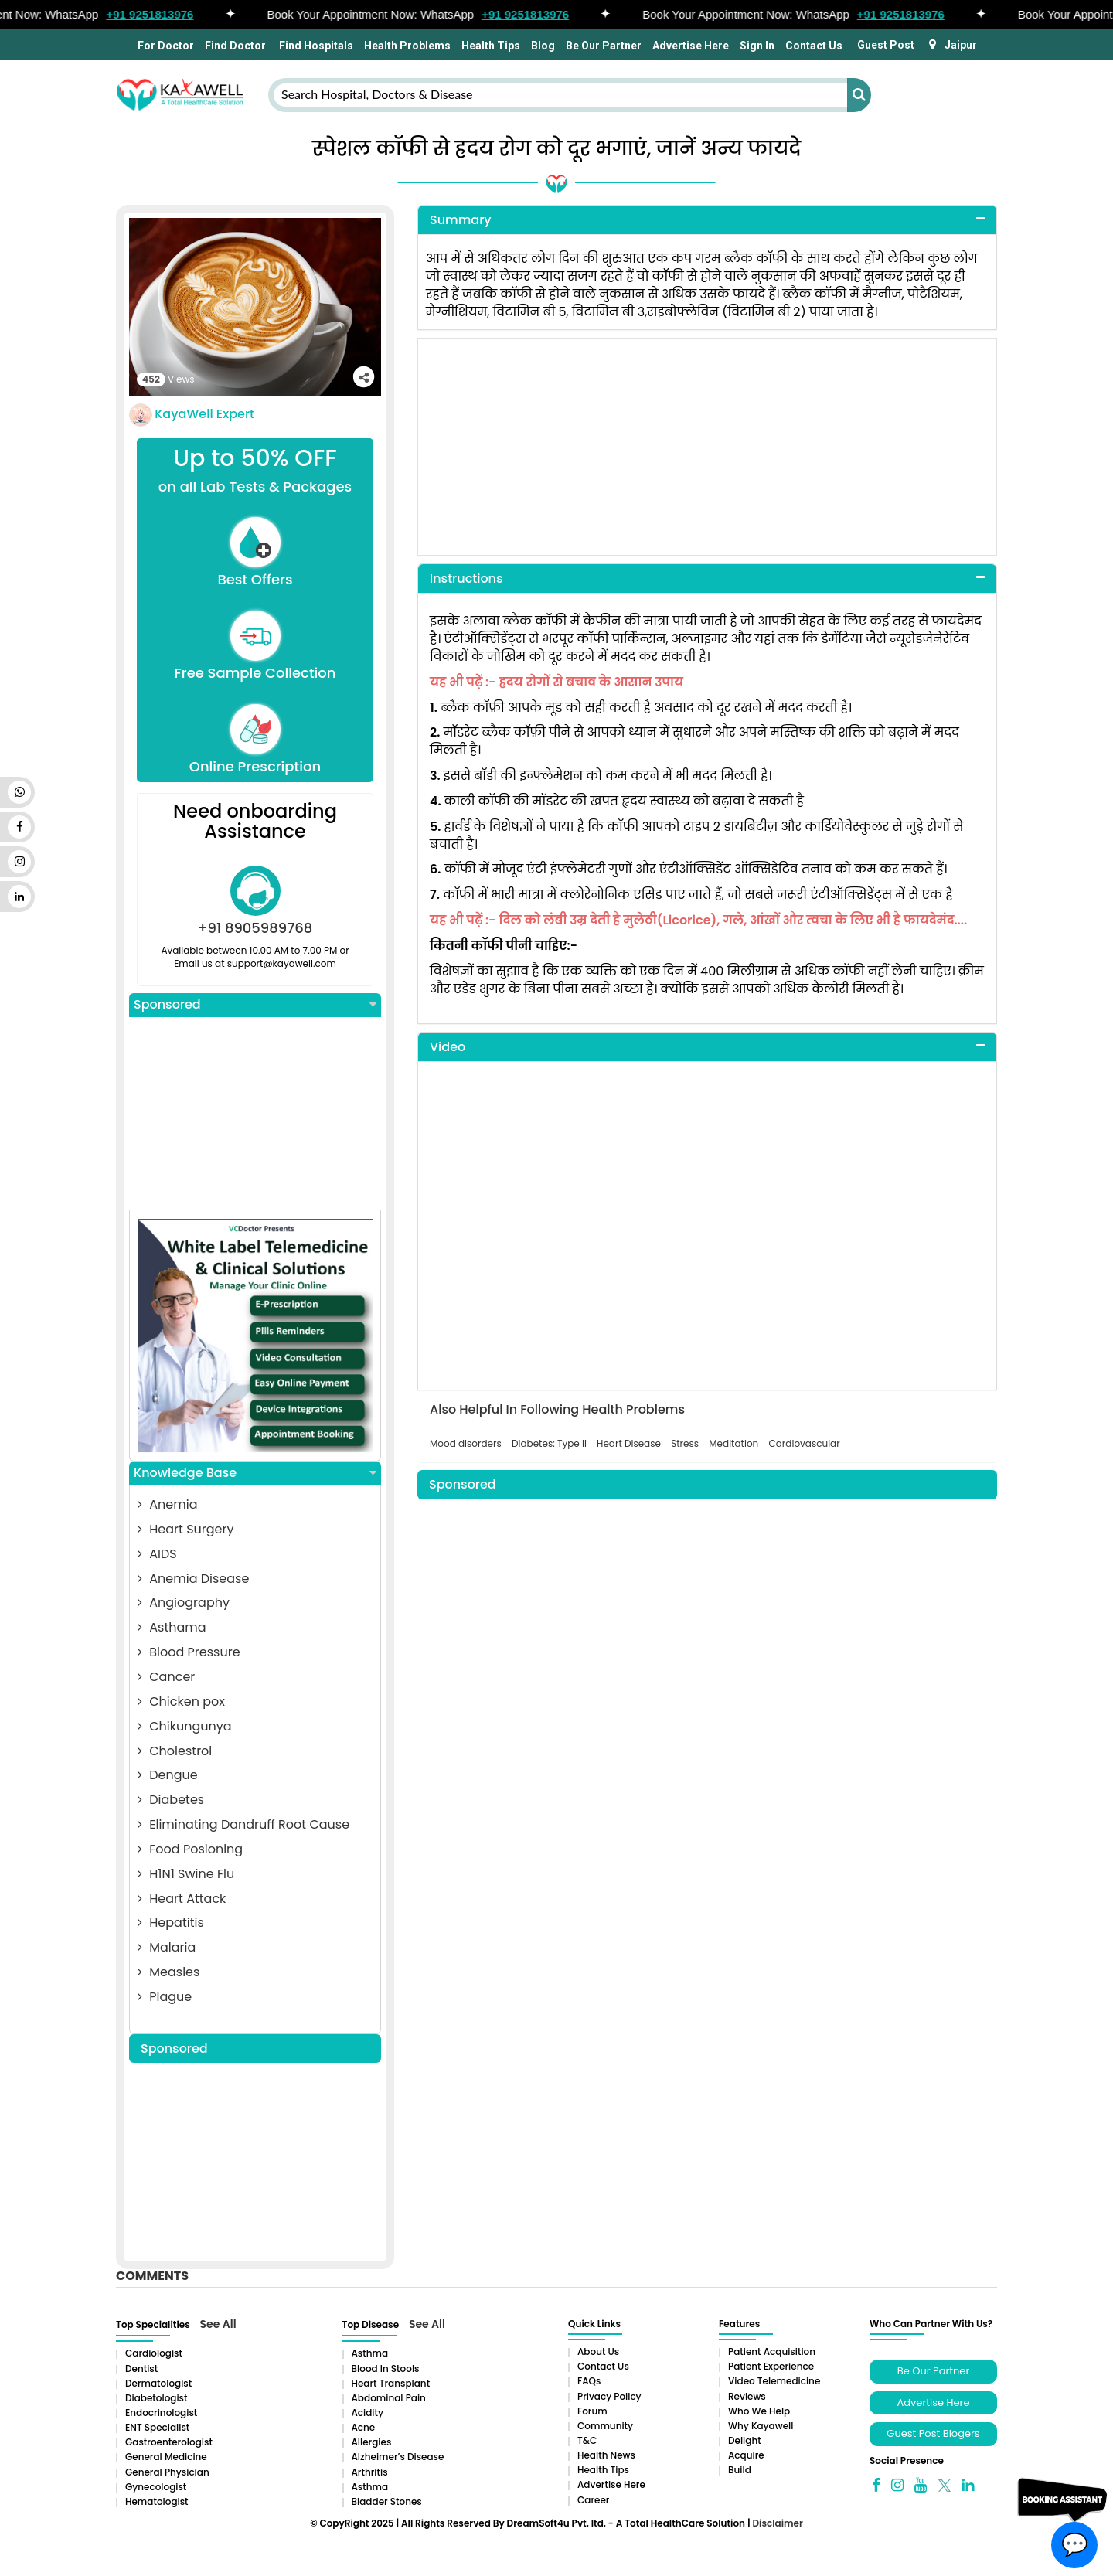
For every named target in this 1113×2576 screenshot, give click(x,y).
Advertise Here (690, 45)
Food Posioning (190, 1849)
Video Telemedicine (774, 2380)
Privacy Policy (609, 2396)
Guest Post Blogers (933, 2433)
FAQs (589, 2380)
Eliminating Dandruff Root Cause (243, 1824)
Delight (744, 2440)
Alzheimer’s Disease (398, 2456)
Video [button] (447, 1047)
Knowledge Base (255, 1473)
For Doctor (164, 45)
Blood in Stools (386, 2368)
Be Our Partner (604, 45)
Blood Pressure (189, 1652)
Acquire (746, 2455)
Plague (165, 1997)
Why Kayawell (760, 2425)
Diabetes (171, 1800)
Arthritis (370, 2472)
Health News (606, 2455)
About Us (598, 2351)
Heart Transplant (391, 2383)
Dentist (141, 2368)
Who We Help (759, 2411)
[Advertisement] (255, 1113)
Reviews (747, 2396)
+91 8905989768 (255, 928)
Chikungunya (185, 1726)
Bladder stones (387, 2501)
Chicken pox (181, 1701)
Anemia (167, 1504)
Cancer (166, 1677)
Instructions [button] (466, 578)
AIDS (157, 1554)
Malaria (167, 1947)
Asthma (370, 2353)
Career (593, 2499)
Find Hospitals (315, 45)
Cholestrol (175, 1751)
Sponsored (255, 1005)
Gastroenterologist (169, 2441)
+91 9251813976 (157, 14)
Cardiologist (153, 2353)
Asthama (172, 1627)
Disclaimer (777, 2523)
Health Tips (490, 45)
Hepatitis (171, 1922)
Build (739, 2469)
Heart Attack (182, 1898)
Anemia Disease (193, 1578)
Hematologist (157, 2501)
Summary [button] (461, 220)
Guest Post (885, 45)
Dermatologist (158, 2383)
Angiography (184, 1602)
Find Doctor (235, 45)
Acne (364, 2427)
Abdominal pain (389, 2397)
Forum (592, 2411)
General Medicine (166, 2456)
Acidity (367, 2412)
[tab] (707, 221)
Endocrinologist (161, 2412)
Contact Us (813, 45)
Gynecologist (155, 2486)
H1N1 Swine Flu (186, 1874)
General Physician (167, 2472)
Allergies (372, 2441)
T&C (587, 2440)
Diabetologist (156, 2397)
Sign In (757, 45)
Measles (168, 1972)
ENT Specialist (157, 2427)
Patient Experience (771, 2366)
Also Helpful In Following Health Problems (557, 1410)
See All (218, 2324)
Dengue (168, 1775)
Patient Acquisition (771, 2351)
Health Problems (407, 45)
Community (605, 2425)
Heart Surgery (185, 1529)
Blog (543, 45)
